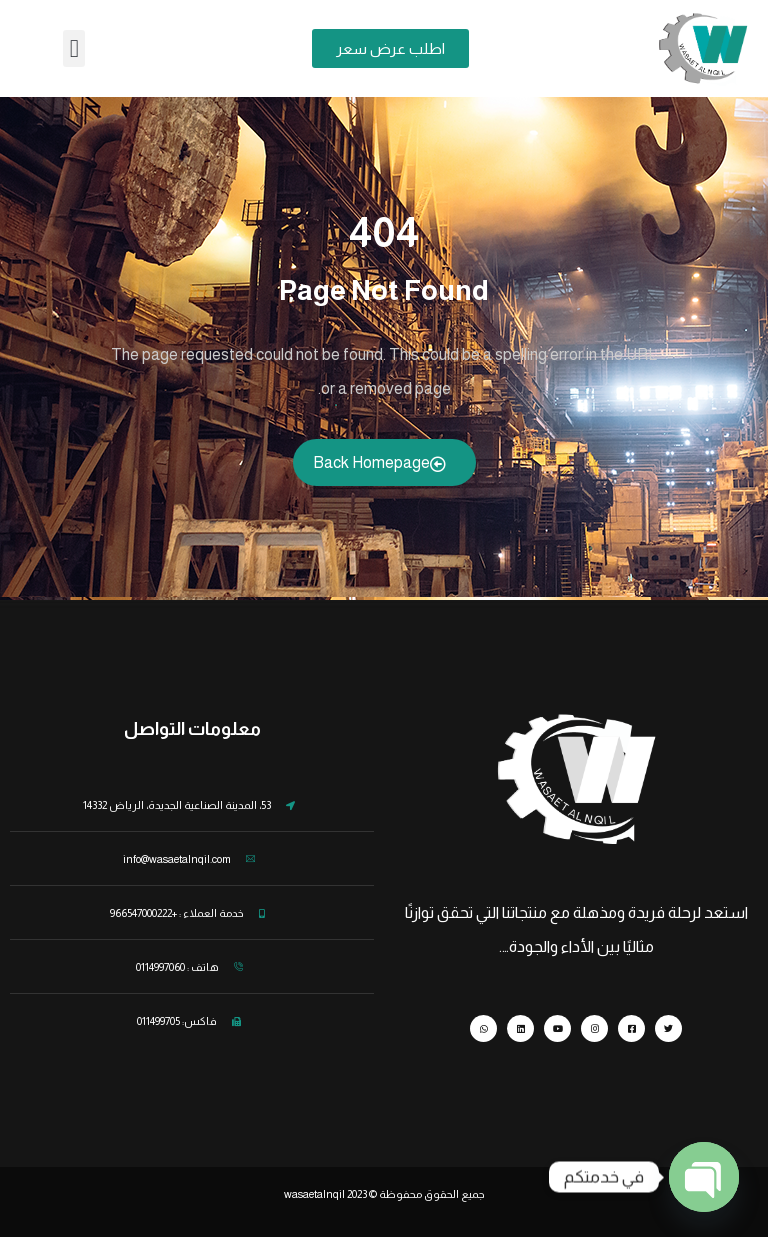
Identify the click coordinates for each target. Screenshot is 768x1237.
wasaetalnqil (326, 1194)
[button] (74, 49)
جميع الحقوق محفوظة (432, 1194)
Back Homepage (379, 463)
